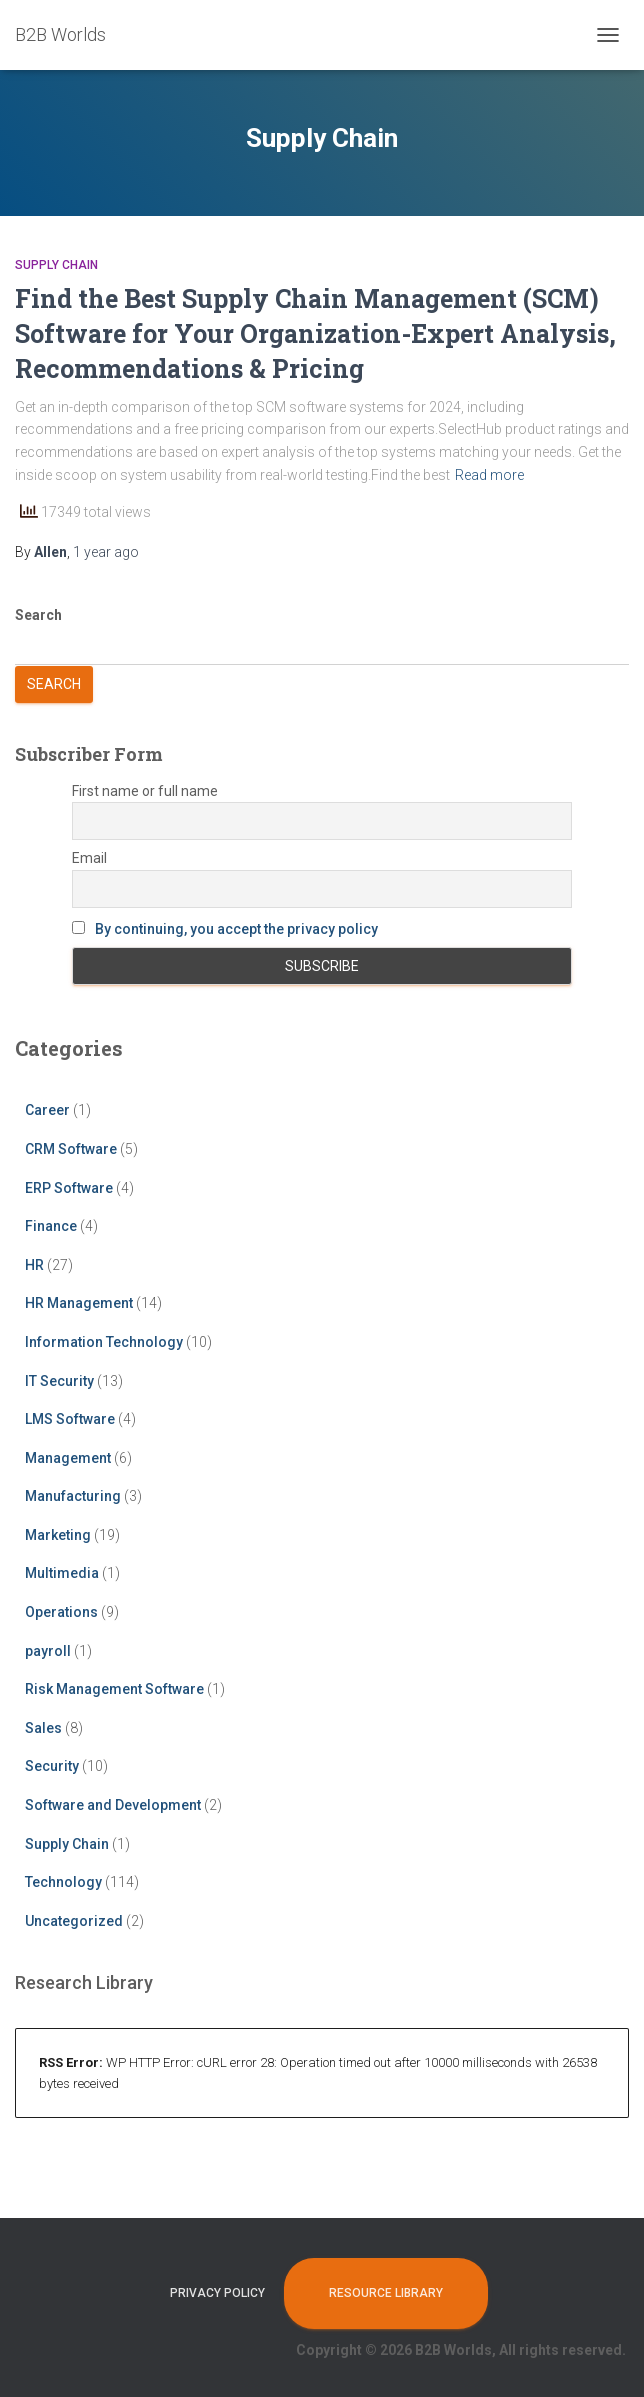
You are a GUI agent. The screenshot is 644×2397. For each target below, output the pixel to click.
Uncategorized (74, 1921)
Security (52, 1766)
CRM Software (71, 1149)
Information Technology (104, 1342)
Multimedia (62, 1573)
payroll (48, 1651)
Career (47, 1110)
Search (38, 615)
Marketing (58, 1535)
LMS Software (70, 1419)
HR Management (79, 1303)
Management (68, 1458)
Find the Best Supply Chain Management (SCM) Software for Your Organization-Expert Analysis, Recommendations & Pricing (315, 333)
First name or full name (145, 791)
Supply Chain (56, 265)
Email (89, 858)
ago (106, 552)
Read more (489, 475)
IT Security (59, 1381)
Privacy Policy (217, 2293)
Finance (51, 1226)
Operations (61, 1612)
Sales (43, 1728)
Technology (63, 1882)
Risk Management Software (114, 1689)
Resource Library (386, 2293)
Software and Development (113, 1805)
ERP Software (69, 1188)
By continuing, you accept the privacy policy (236, 929)
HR (34, 1265)
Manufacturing (73, 1496)
